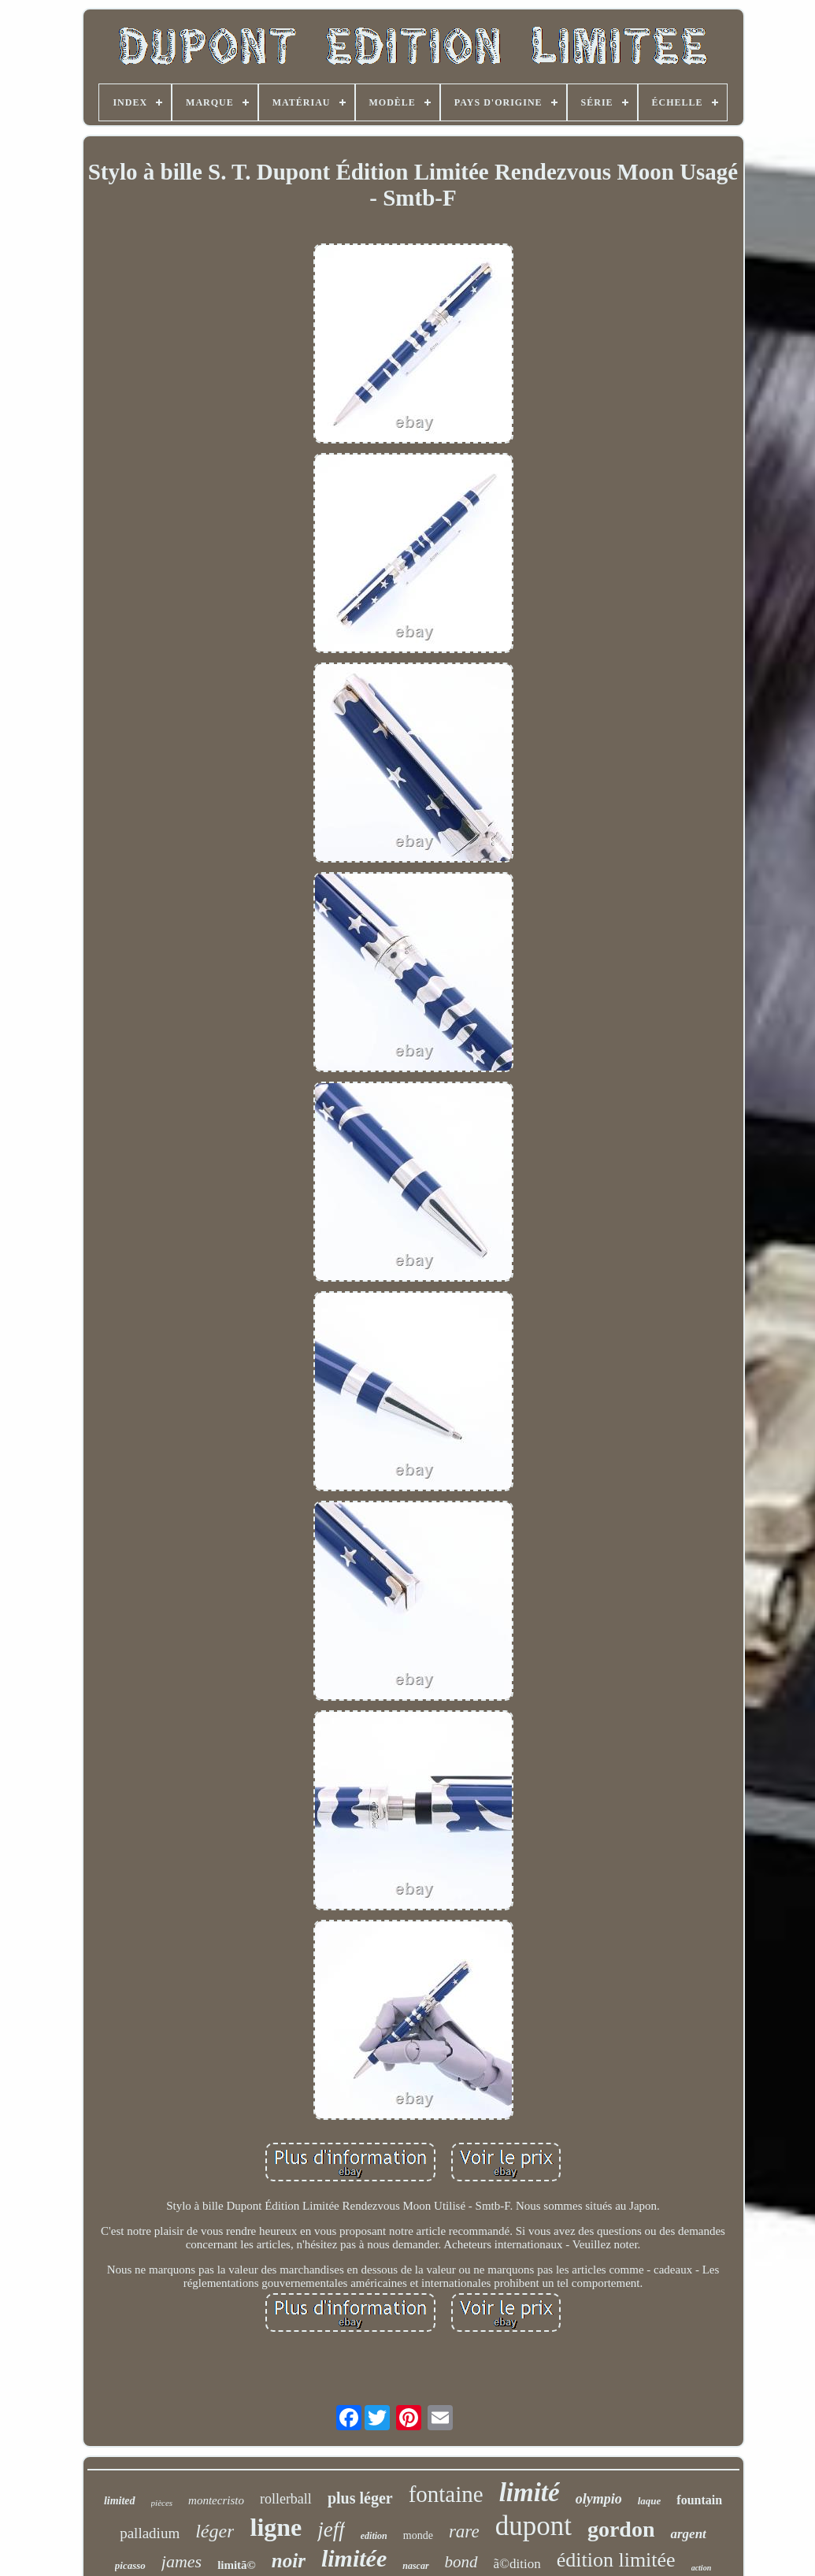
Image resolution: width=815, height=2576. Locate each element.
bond (461, 2561)
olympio (599, 2499)
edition (374, 2535)
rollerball (286, 2499)
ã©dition (517, 2563)
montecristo (216, 2500)
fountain (699, 2500)
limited (119, 2501)
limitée (354, 2558)
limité (529, 2492)
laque (649, 2501)
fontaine (446, 2494)
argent (688, 2533)
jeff (331, 2529)
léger (214, 2531)
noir (289, 2560)
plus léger (360, 2498)
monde (418, 2535)
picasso (130, 2565)
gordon (621, 2529)
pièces (161, 2502)
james (181, 2561)
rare (464, 2531)
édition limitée (616, 2559)
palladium (150, 2533)
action (701, 2567)
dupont (533, 2526)
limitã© (236, 2565)
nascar (415, 2565)
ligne (276, 2527)
